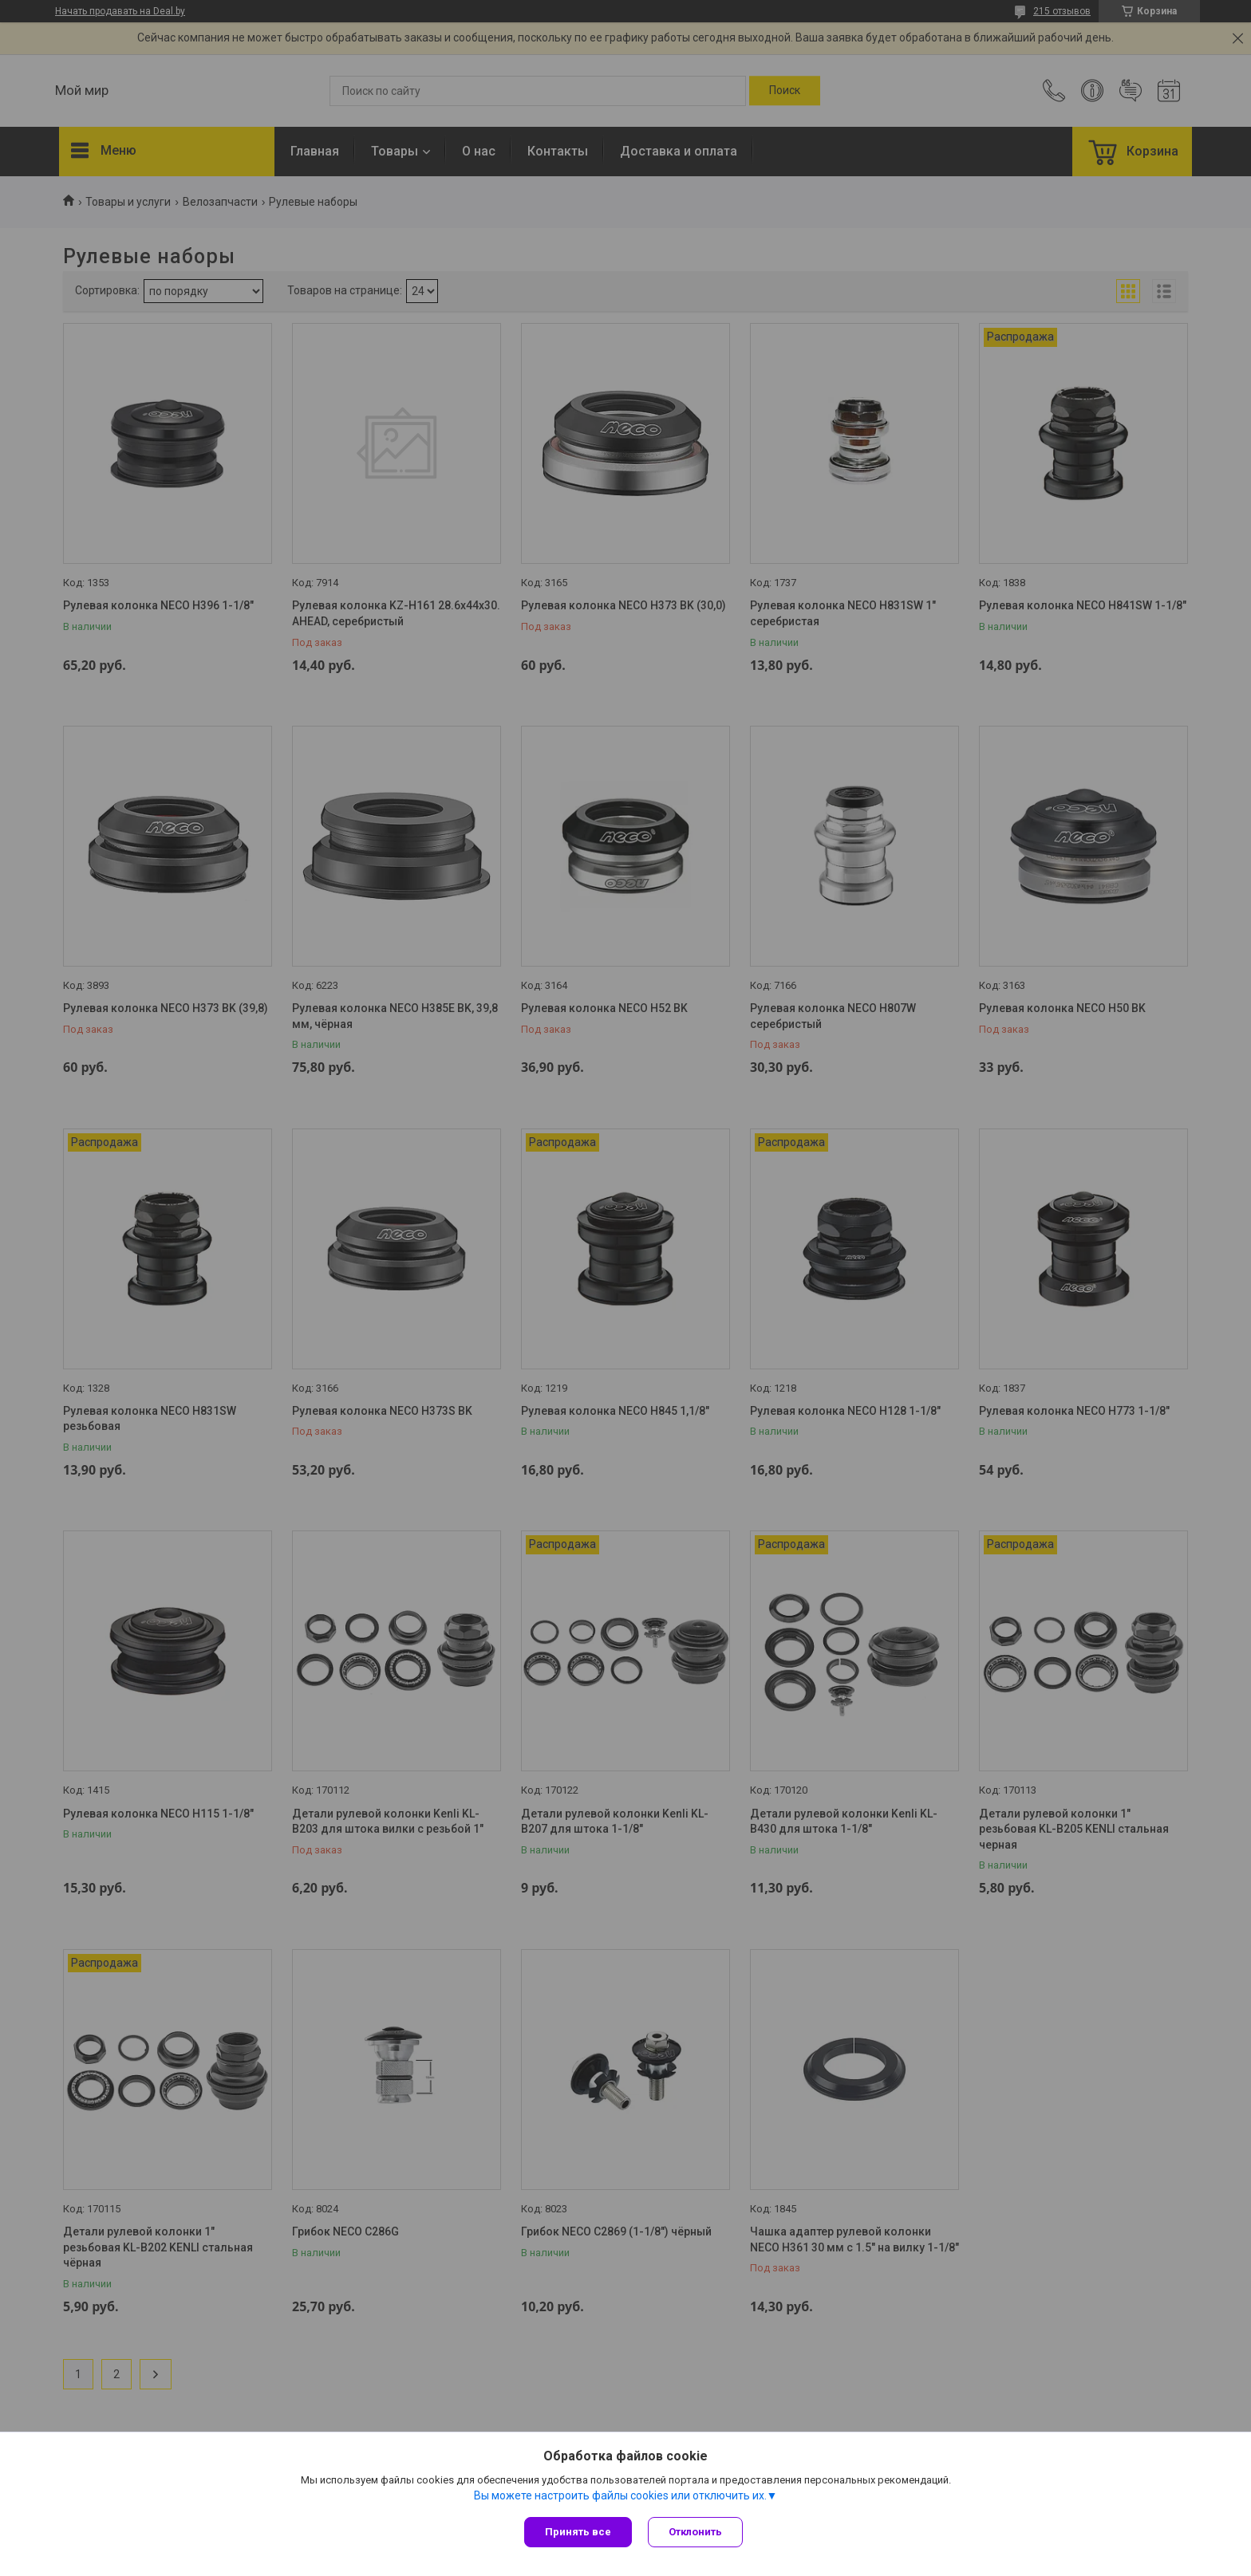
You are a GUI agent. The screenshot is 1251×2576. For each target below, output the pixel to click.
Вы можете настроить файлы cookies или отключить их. (620, 2495)
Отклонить (695, 2532)
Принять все (578, 2532)
